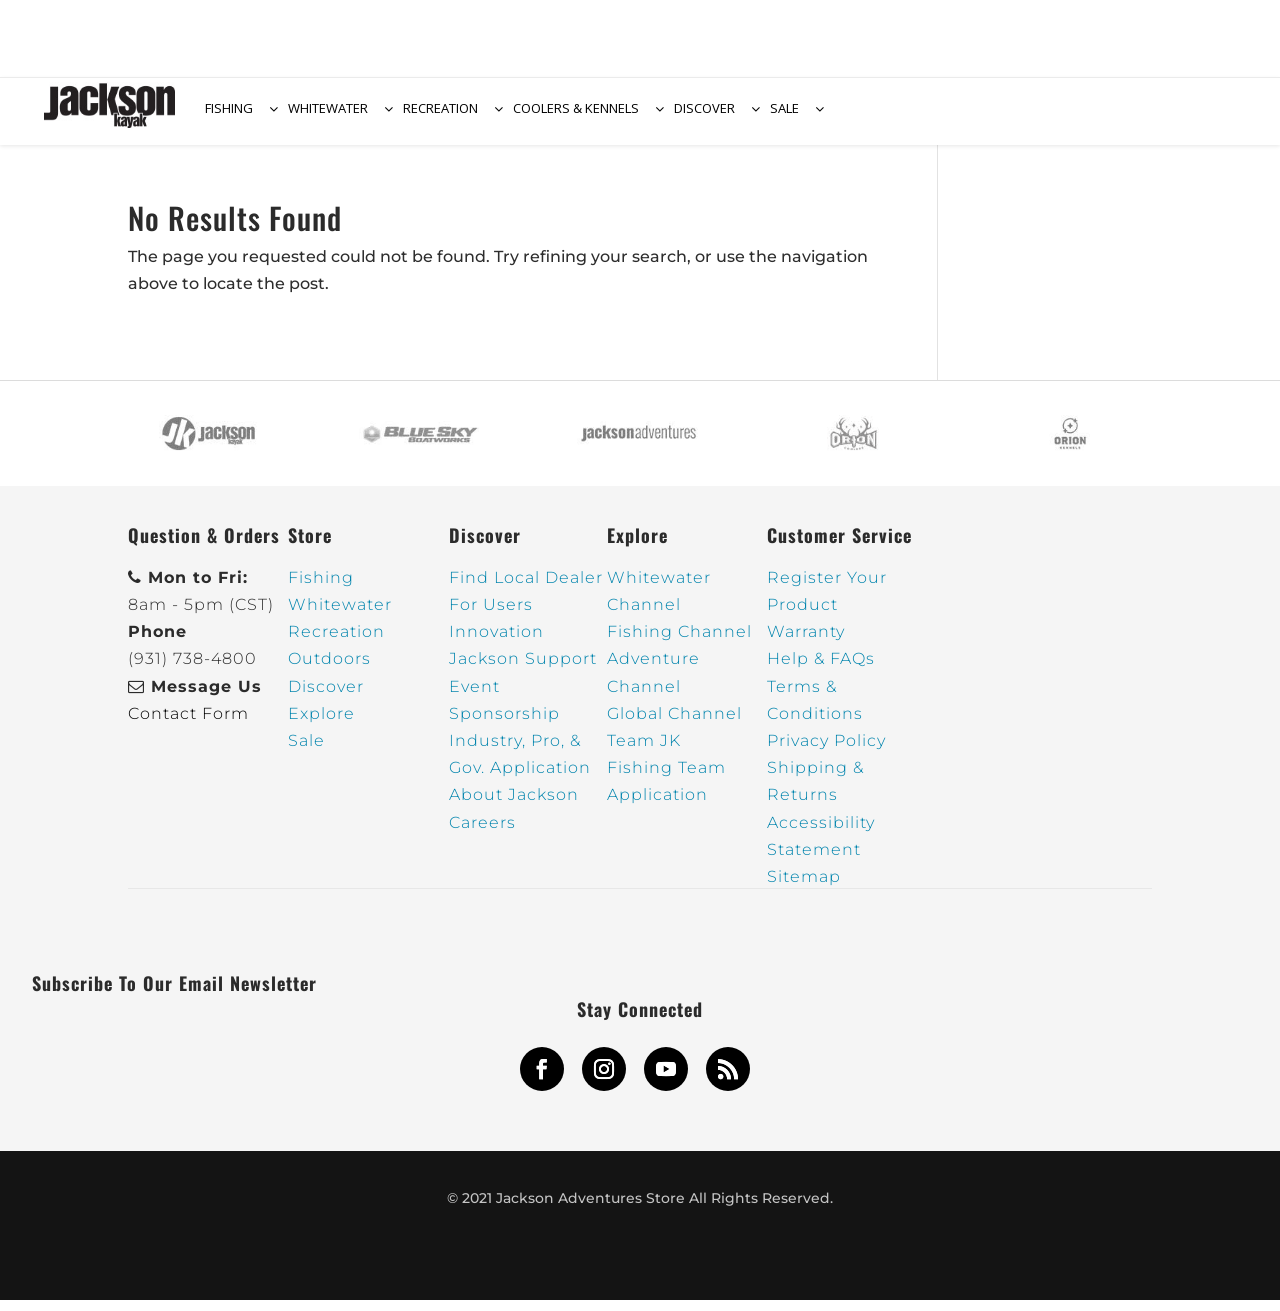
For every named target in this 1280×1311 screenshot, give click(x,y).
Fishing (321, 588)
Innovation (496, 643)
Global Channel (674, 724)
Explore (321, 724)
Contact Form (188, 724)
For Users (491, 615)
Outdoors (329, 670)
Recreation (336, 643)
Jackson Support (523, 670)
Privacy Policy (826, 751)
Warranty (806, 643)
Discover (326, 697)
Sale (306, 751)
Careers (482, 833)
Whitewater (340, 615)
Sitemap (804, 887)
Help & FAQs (821, 670)
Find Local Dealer (526, 588)
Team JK (644, 751)
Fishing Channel (679, 643)
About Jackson (514, 806)
